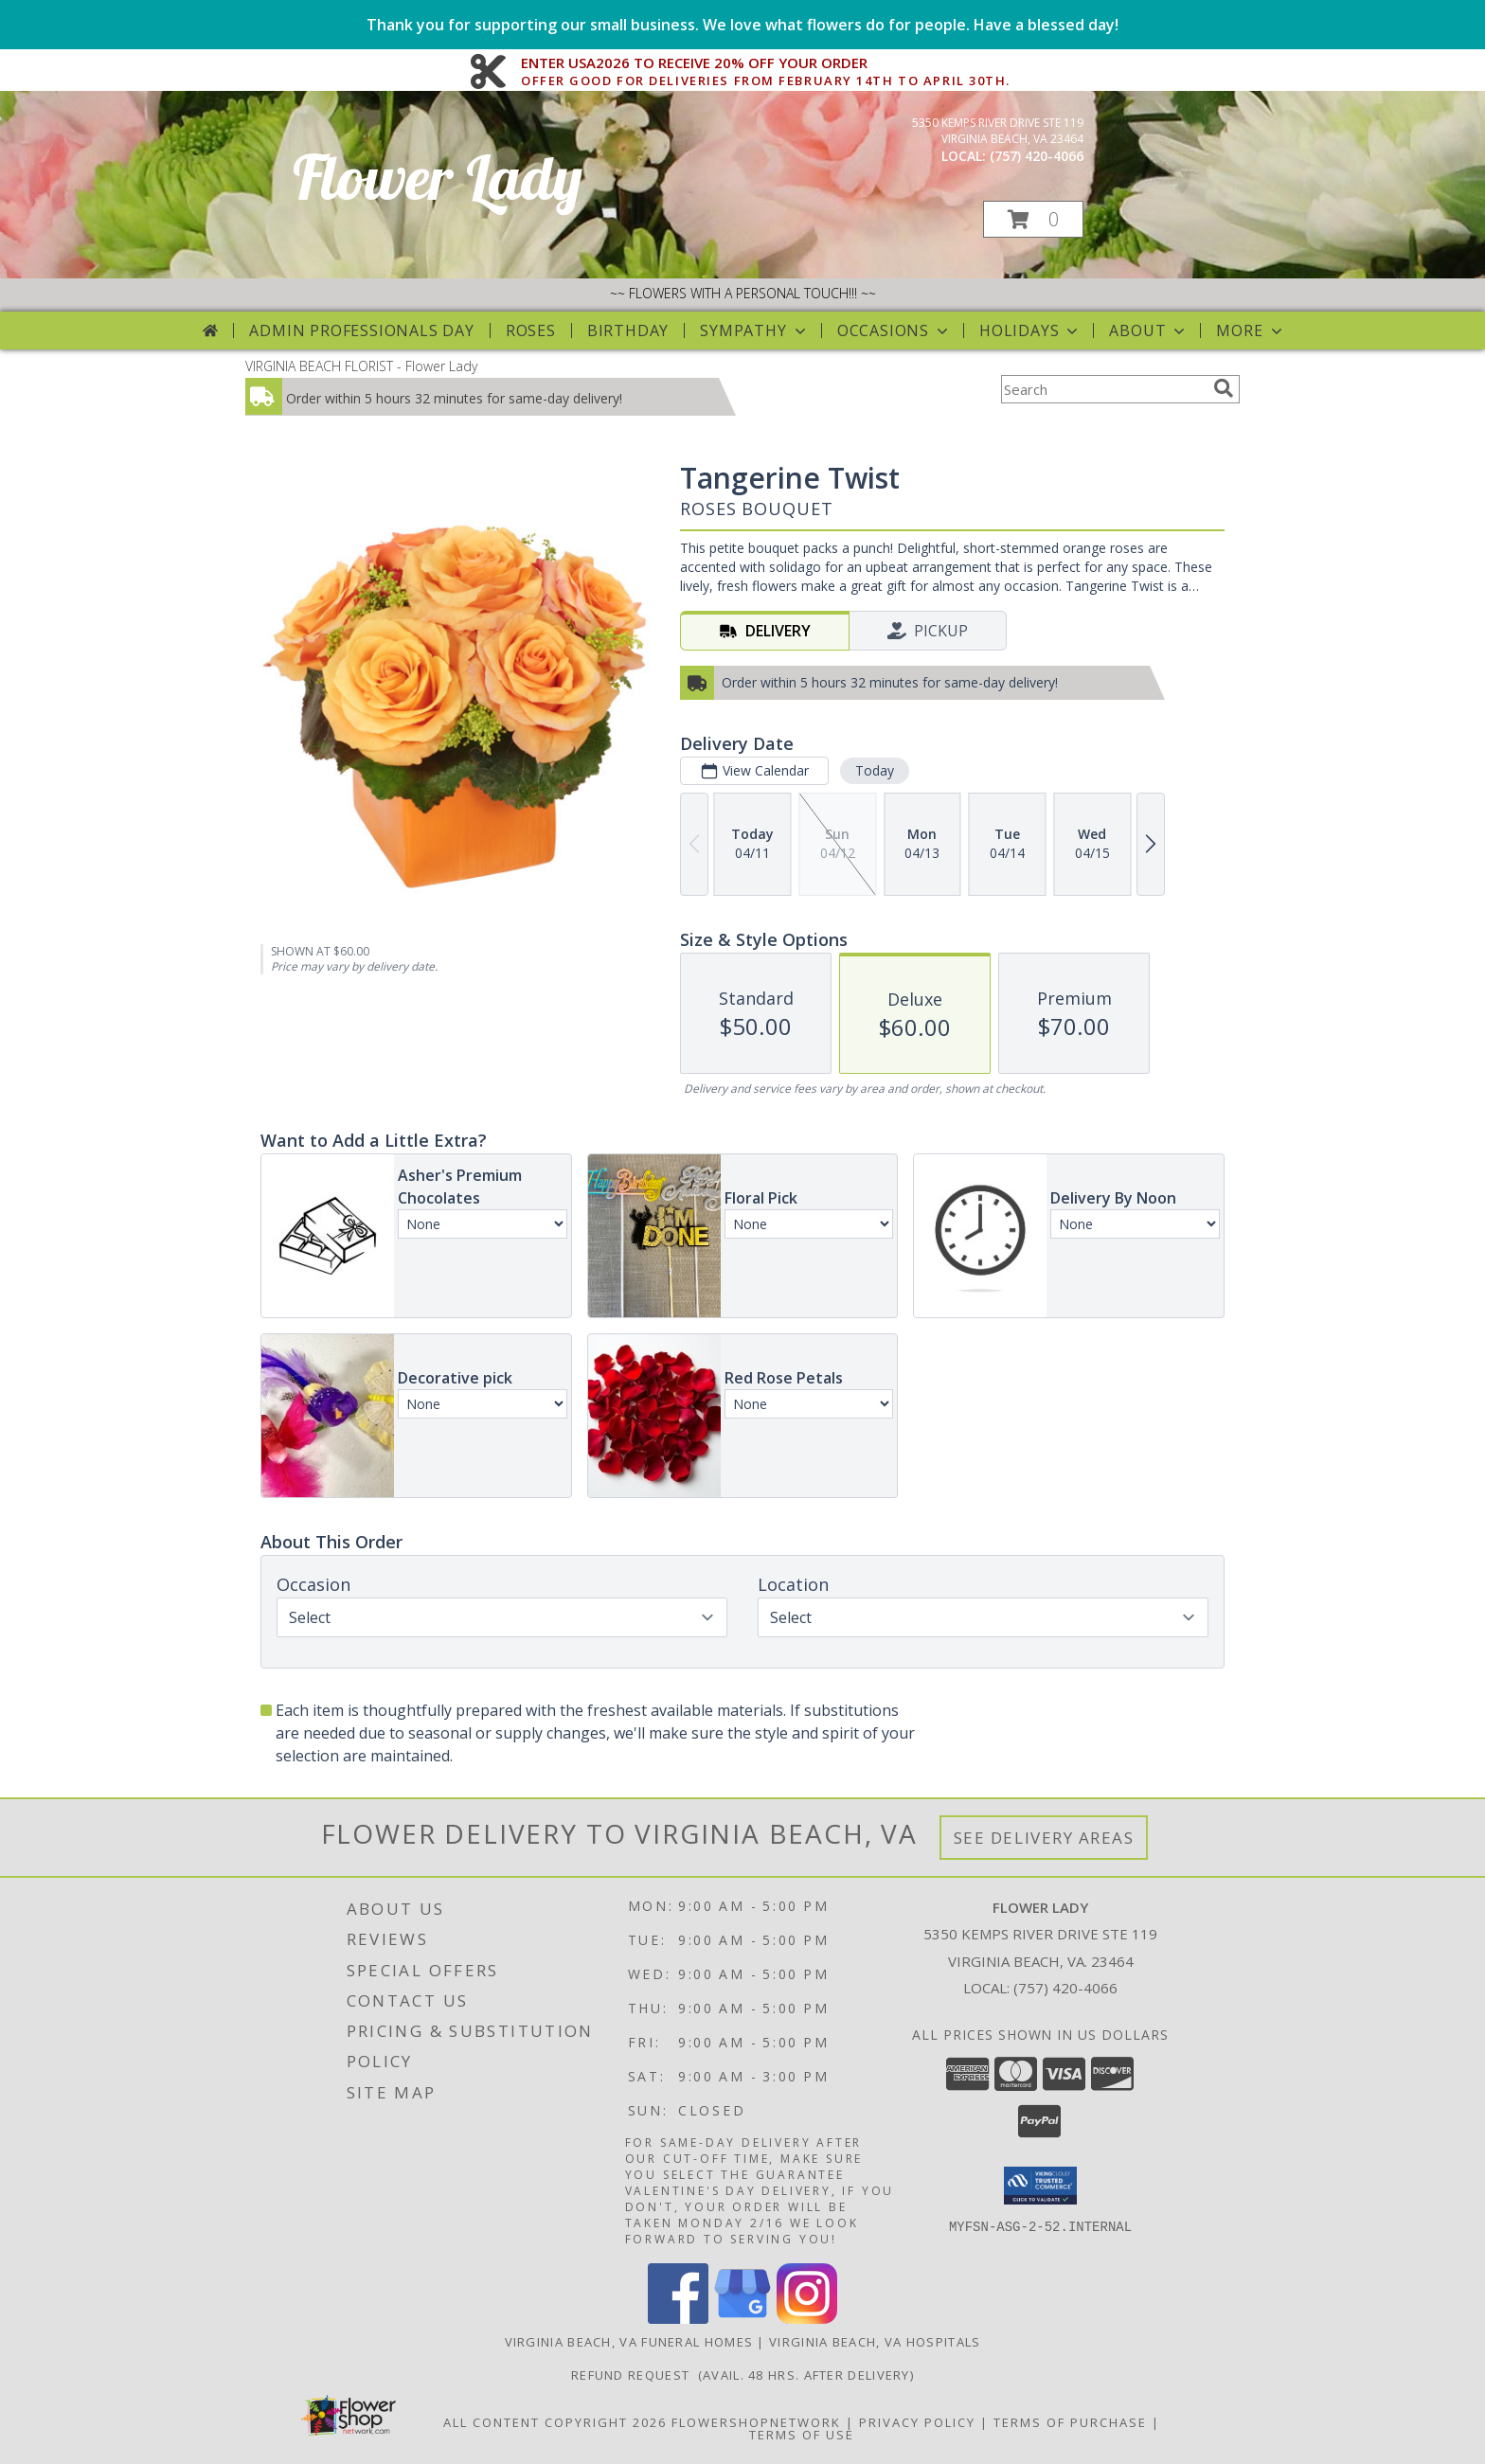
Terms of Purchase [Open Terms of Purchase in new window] (1070, 2422)
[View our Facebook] (678, 2319)
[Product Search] (1103, 389)
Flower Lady (437, 176)
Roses (531, 330)
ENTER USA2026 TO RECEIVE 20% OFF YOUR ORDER (766, 63)
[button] (1033, 219)
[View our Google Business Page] (742, 2319)
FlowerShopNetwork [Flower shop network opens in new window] (756, 2422)
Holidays (1030, 330)
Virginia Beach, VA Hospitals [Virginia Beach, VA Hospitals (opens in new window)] (874, 2341)
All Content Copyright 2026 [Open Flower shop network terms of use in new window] (555, 2422)
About (1149, 330)
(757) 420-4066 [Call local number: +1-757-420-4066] (1036, 156)
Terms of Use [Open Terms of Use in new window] (801, 2434)
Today (874, 770)
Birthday (628, 330)
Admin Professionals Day (361, 330)
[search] (1223, 388)
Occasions (894, 330)
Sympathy (754, 330)
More (1250, 330)
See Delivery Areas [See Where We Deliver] (1044, 1837)
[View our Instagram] (807, 2319)
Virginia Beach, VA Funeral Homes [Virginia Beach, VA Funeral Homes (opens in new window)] (629, 2341)
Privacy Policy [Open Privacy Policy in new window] (917, 2422)
